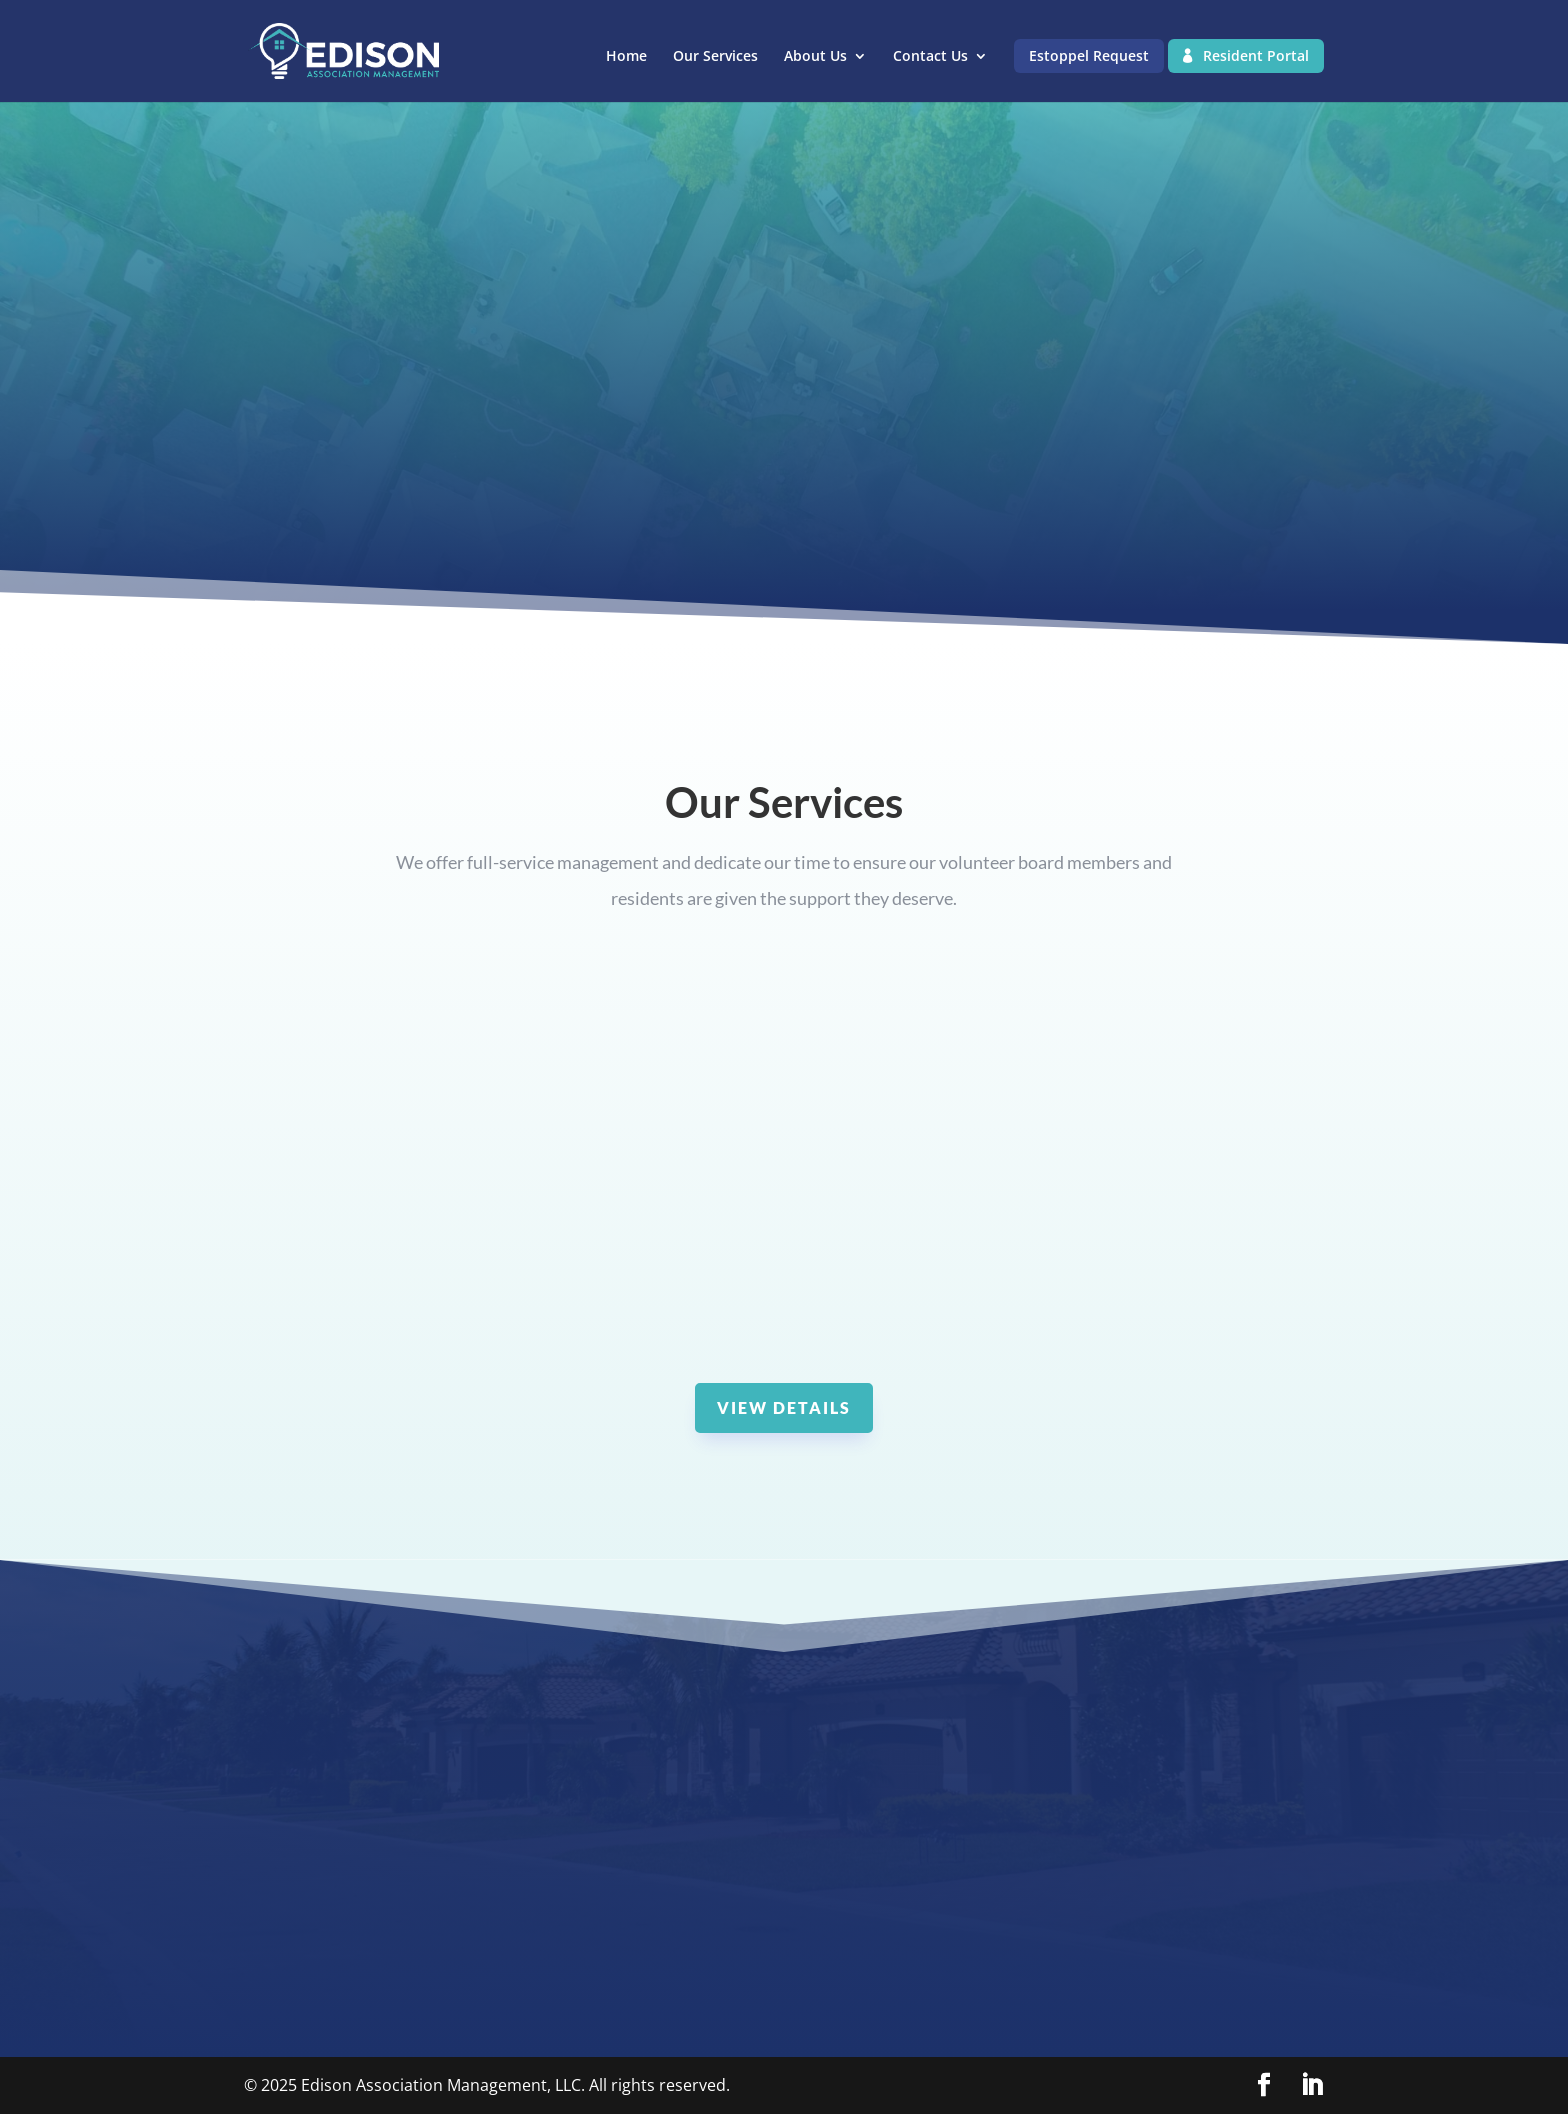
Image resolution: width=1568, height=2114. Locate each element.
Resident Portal (1256, 55)
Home (626, 57)
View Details (784, 1407)
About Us (815, 57)
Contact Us (930, 57)
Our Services (715, 57)
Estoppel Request (1089, 55)
